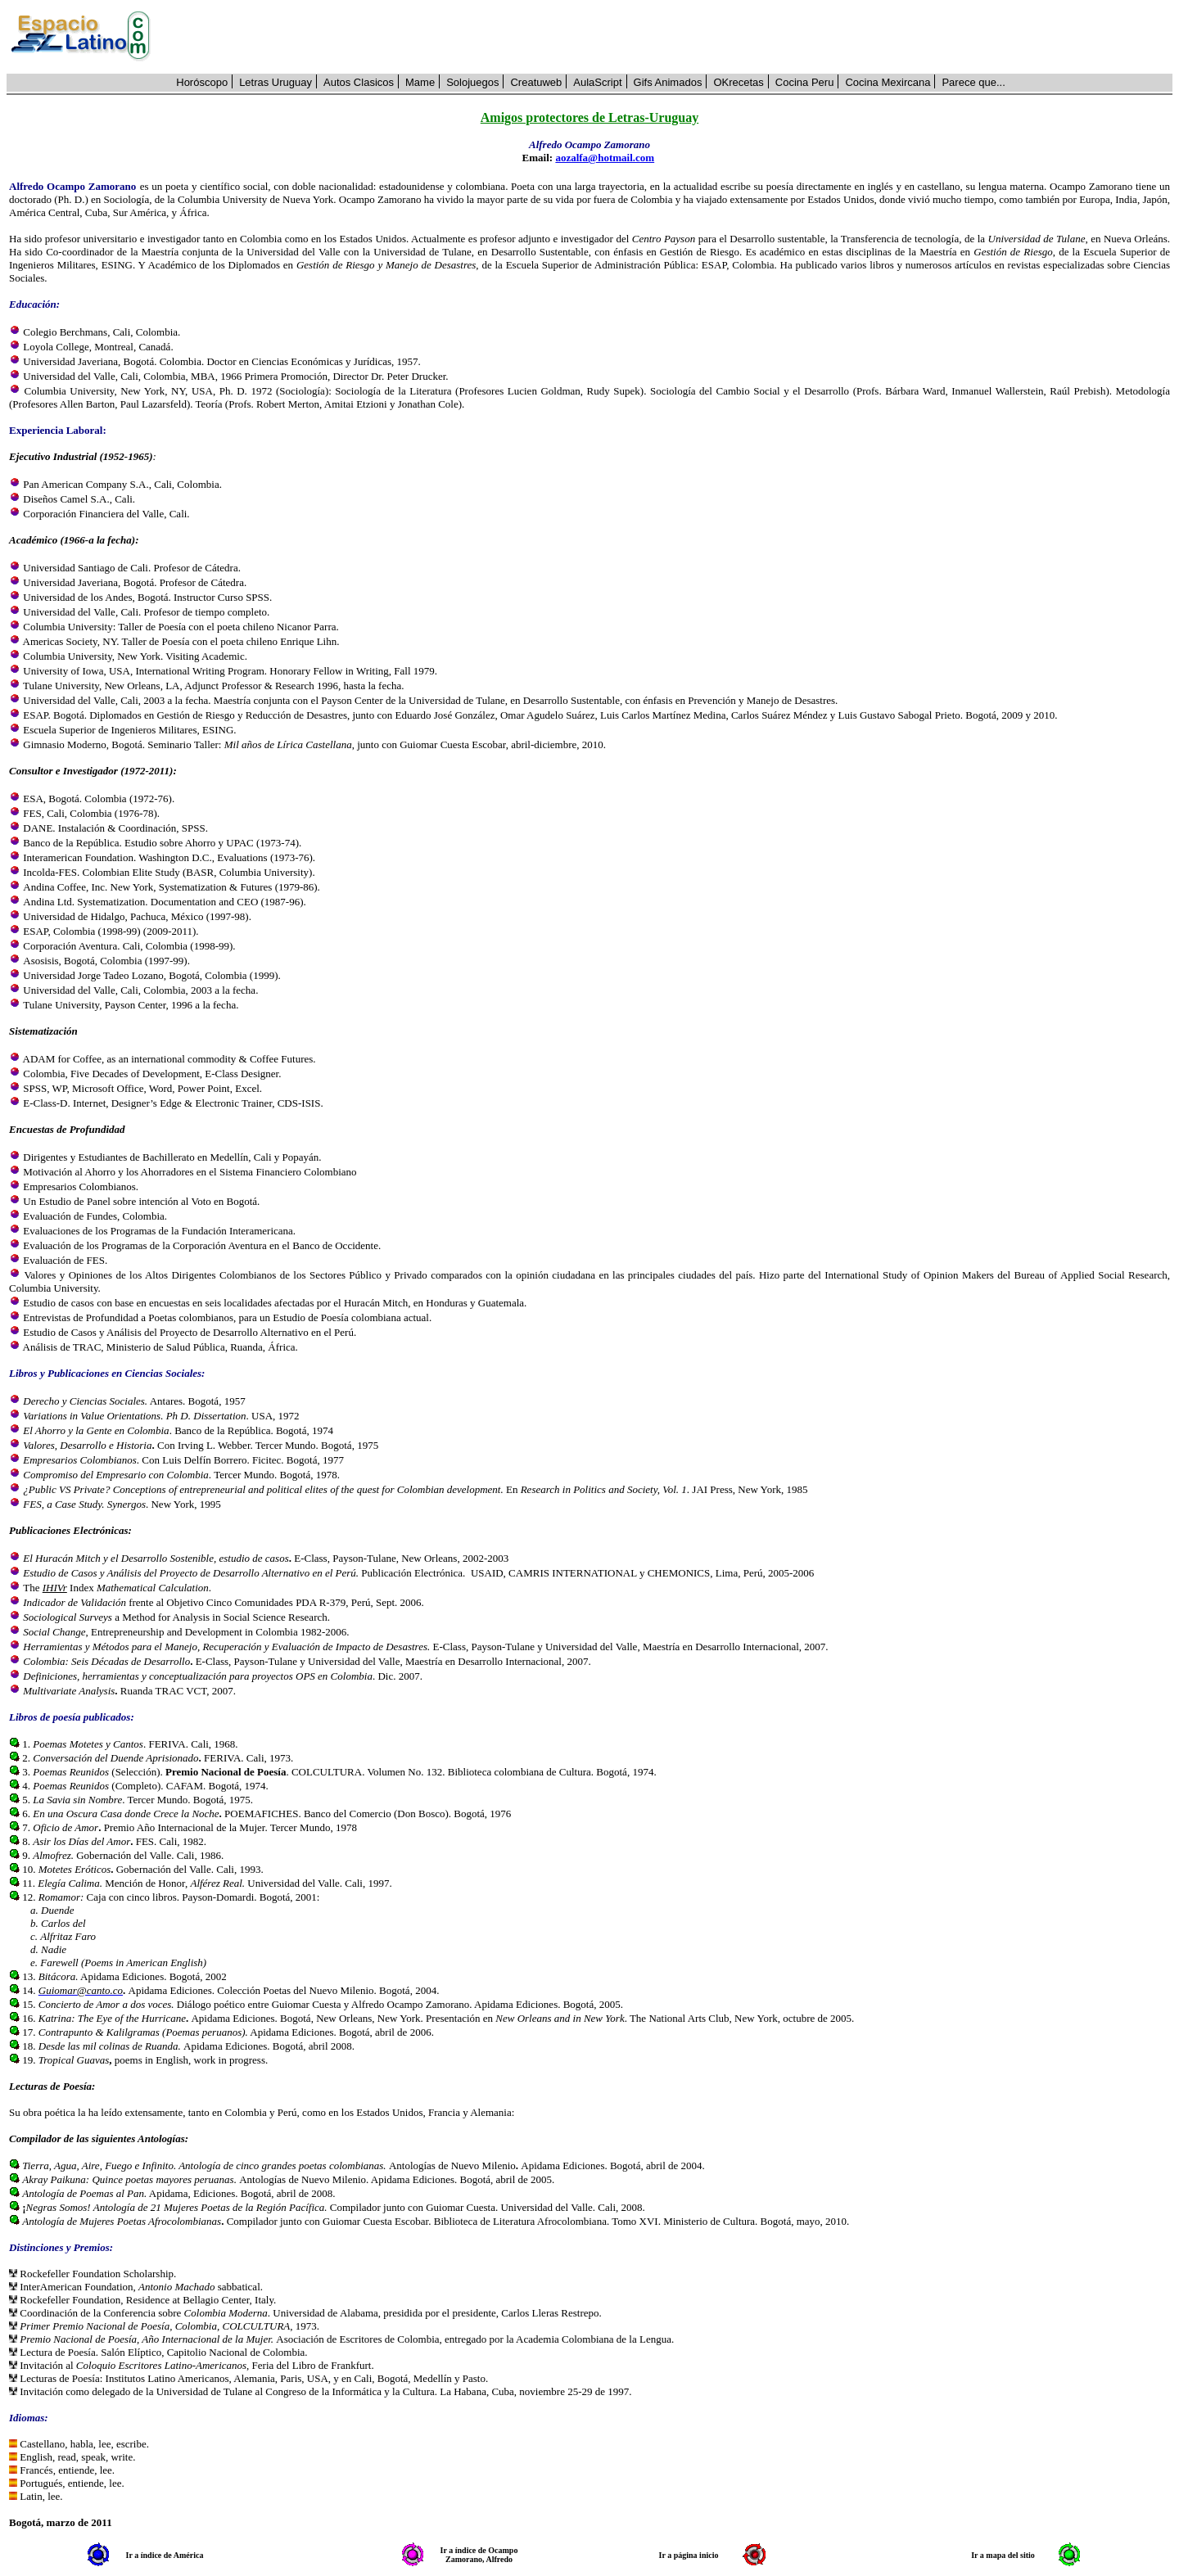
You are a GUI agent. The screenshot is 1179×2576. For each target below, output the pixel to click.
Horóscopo (202, 82)
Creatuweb (536, 82)
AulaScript (597, 82)
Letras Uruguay (275, 82)
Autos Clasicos (358, 82)
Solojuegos (472, 82)
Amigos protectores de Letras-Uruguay (589, 117)
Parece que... (973, 82)
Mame (420, 82)
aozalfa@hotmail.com (604, 157)
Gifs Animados (668, 82)
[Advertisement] (670, 37)
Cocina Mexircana (887, 82)
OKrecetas (738, 82)
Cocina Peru (804, 82)
